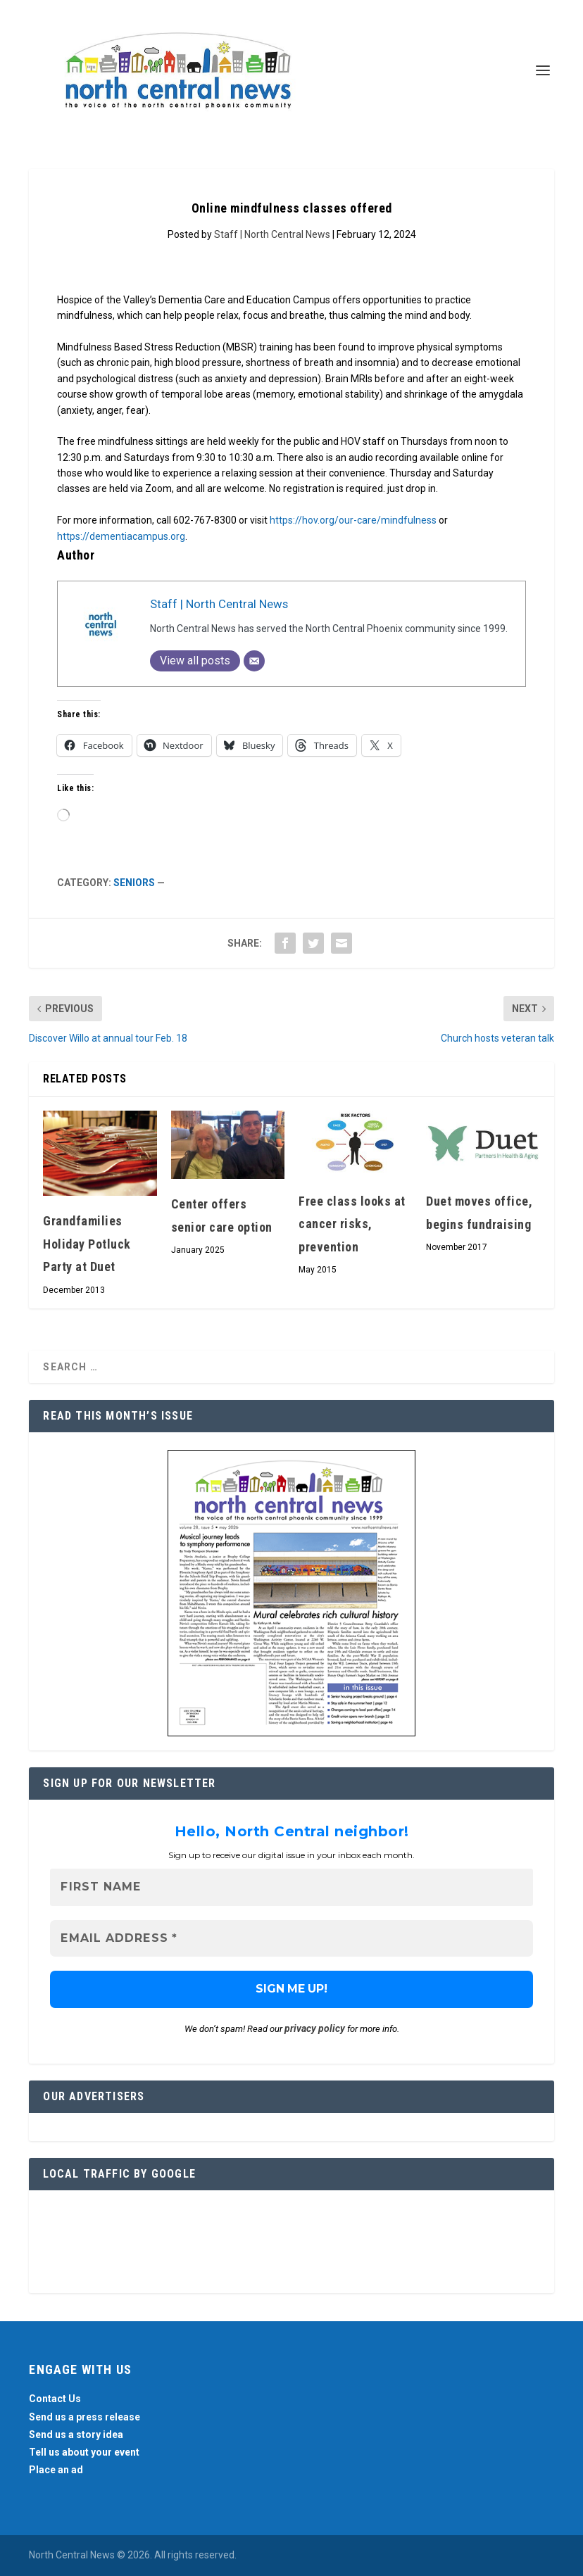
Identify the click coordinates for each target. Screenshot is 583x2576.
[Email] (254, 660)
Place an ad (56, 2469)
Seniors (134, 882)
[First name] (291, 1887)
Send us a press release (84, 2417)
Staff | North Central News (272, 234)
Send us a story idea (76, 2434)
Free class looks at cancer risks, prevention (352, 1224)
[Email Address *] (291, 1938)
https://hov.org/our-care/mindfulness (353, 520)
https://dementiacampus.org (121, 536)
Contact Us (55, 2399)
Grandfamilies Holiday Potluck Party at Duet (87, 1243)
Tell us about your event (84, 2452)
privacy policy (314, 2028)
